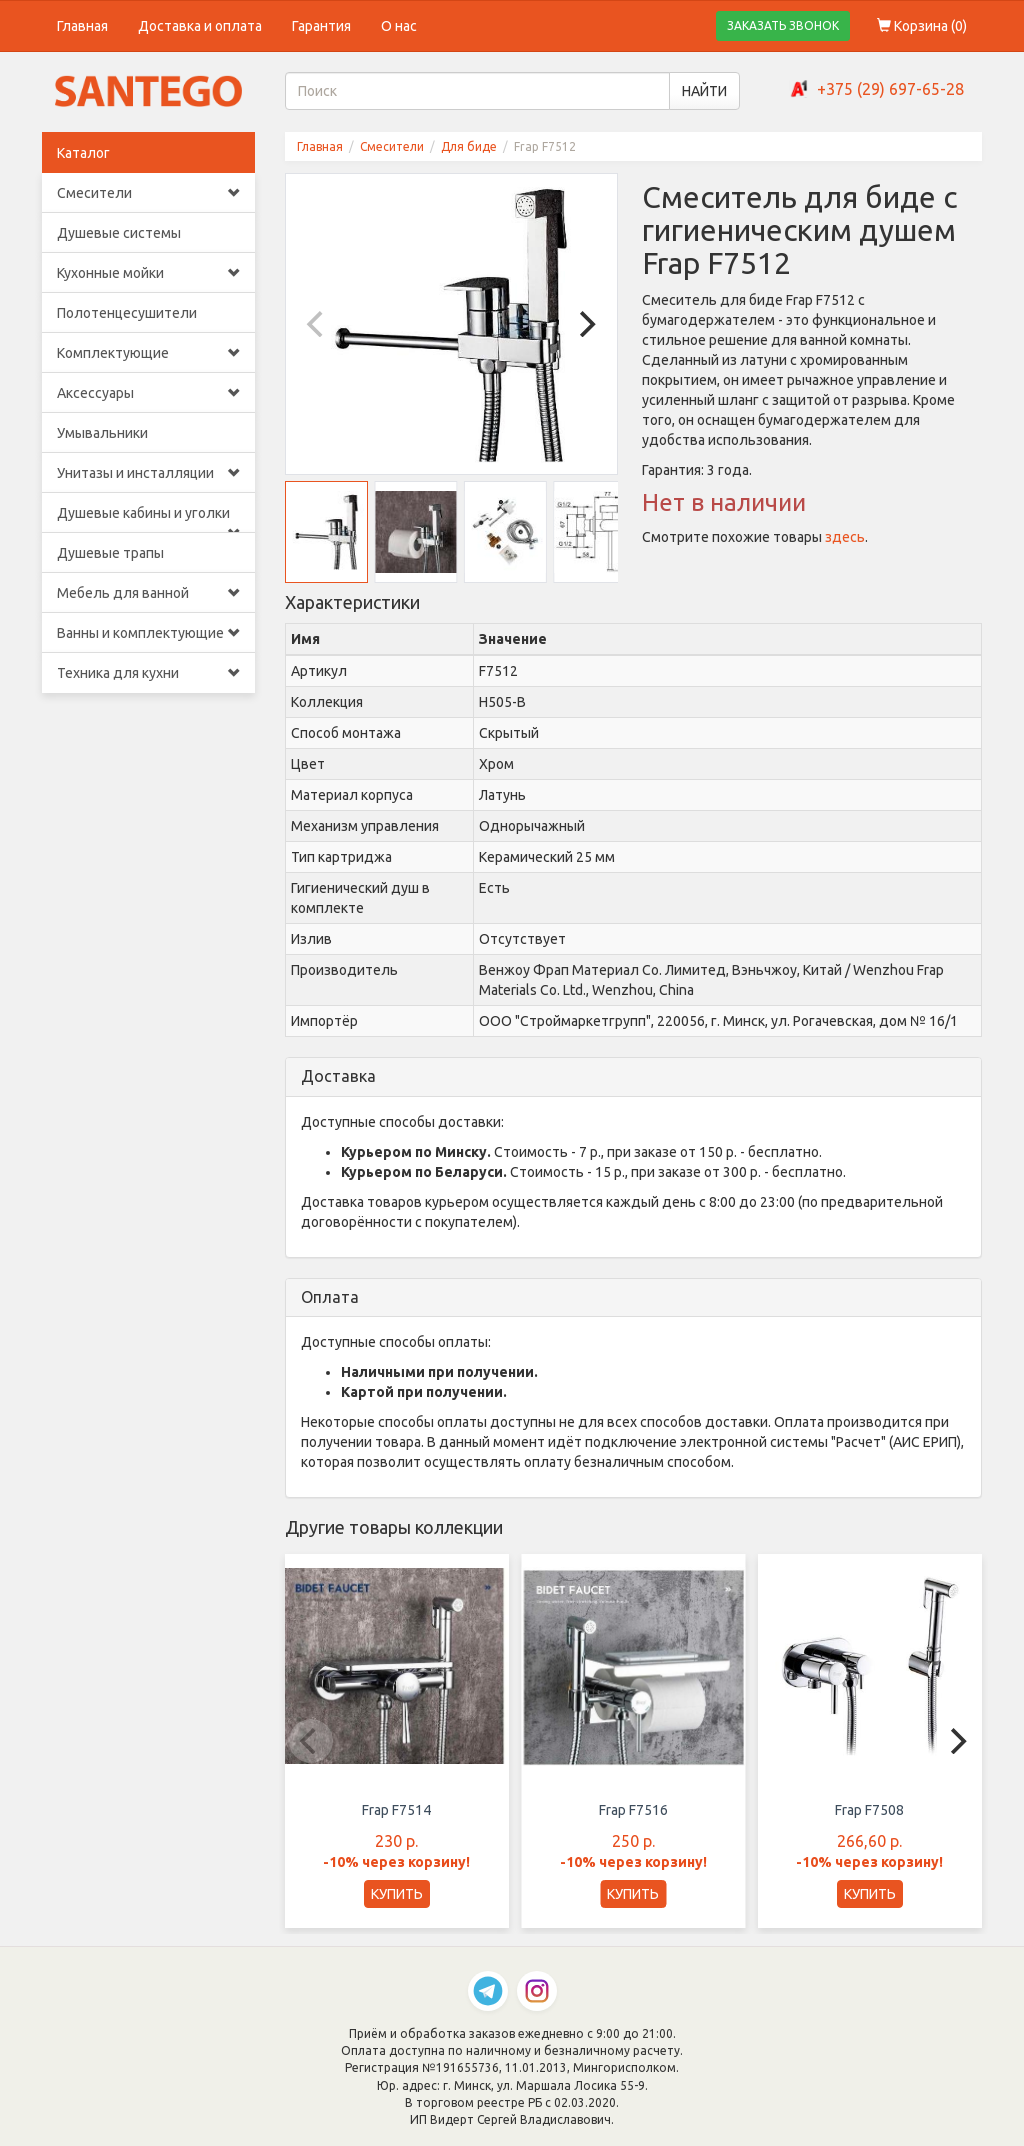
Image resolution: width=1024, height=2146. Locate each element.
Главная (82, 26)
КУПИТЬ (397, 1894)
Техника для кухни (148, 673)
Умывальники (102, 433)
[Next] (585, 324)
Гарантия (321, 26)
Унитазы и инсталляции (148, 473)
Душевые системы (119, 233)
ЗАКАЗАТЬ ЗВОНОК (783, 25)
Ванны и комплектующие (148, 633)
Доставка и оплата (200, 26)
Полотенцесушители (127, 313)
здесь (845, 537)
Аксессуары (148, 393)
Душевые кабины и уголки (148, 519)
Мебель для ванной (148, 593)
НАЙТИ (704, 91)
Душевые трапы (110, 553)
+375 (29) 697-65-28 (890, 89)
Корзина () (922, 26)
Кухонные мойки (148, 273)
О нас (399, 26)
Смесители (148, 193)
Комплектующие (148, 353)
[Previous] (318, 324)
